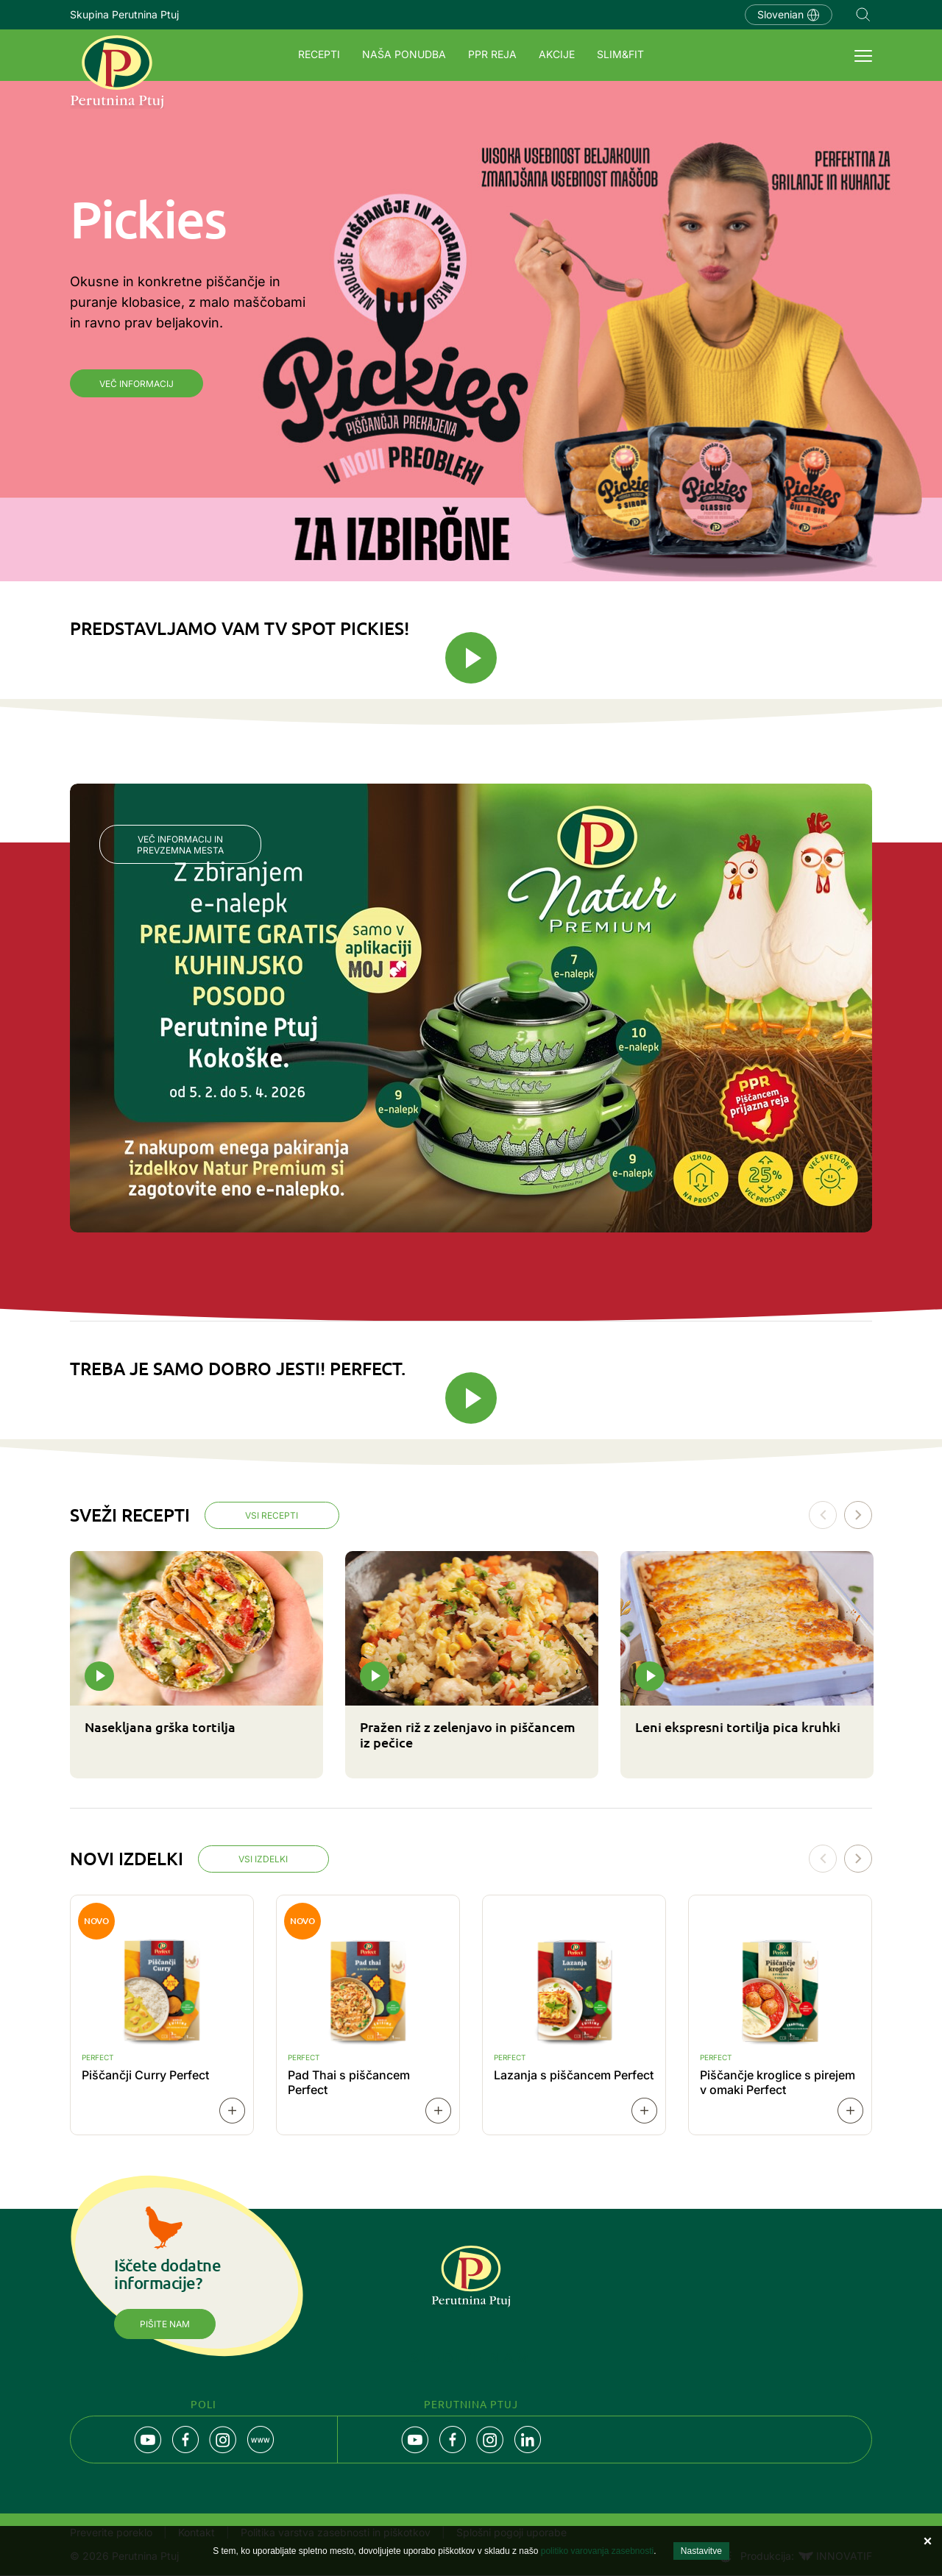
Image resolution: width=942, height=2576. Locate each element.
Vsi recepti (273, 1516)
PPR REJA (492, 54)
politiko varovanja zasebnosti (597, 2551)
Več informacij (136, 384)
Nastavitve (701, 2551)
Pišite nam (165, 2326)
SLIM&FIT (620, 54)
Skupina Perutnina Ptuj (124, 14)
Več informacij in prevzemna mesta (180, 845)
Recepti (319, 54)
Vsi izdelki (264, 1861)
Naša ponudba (404, 54)
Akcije (557, 54)
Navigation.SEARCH (863, 15)
